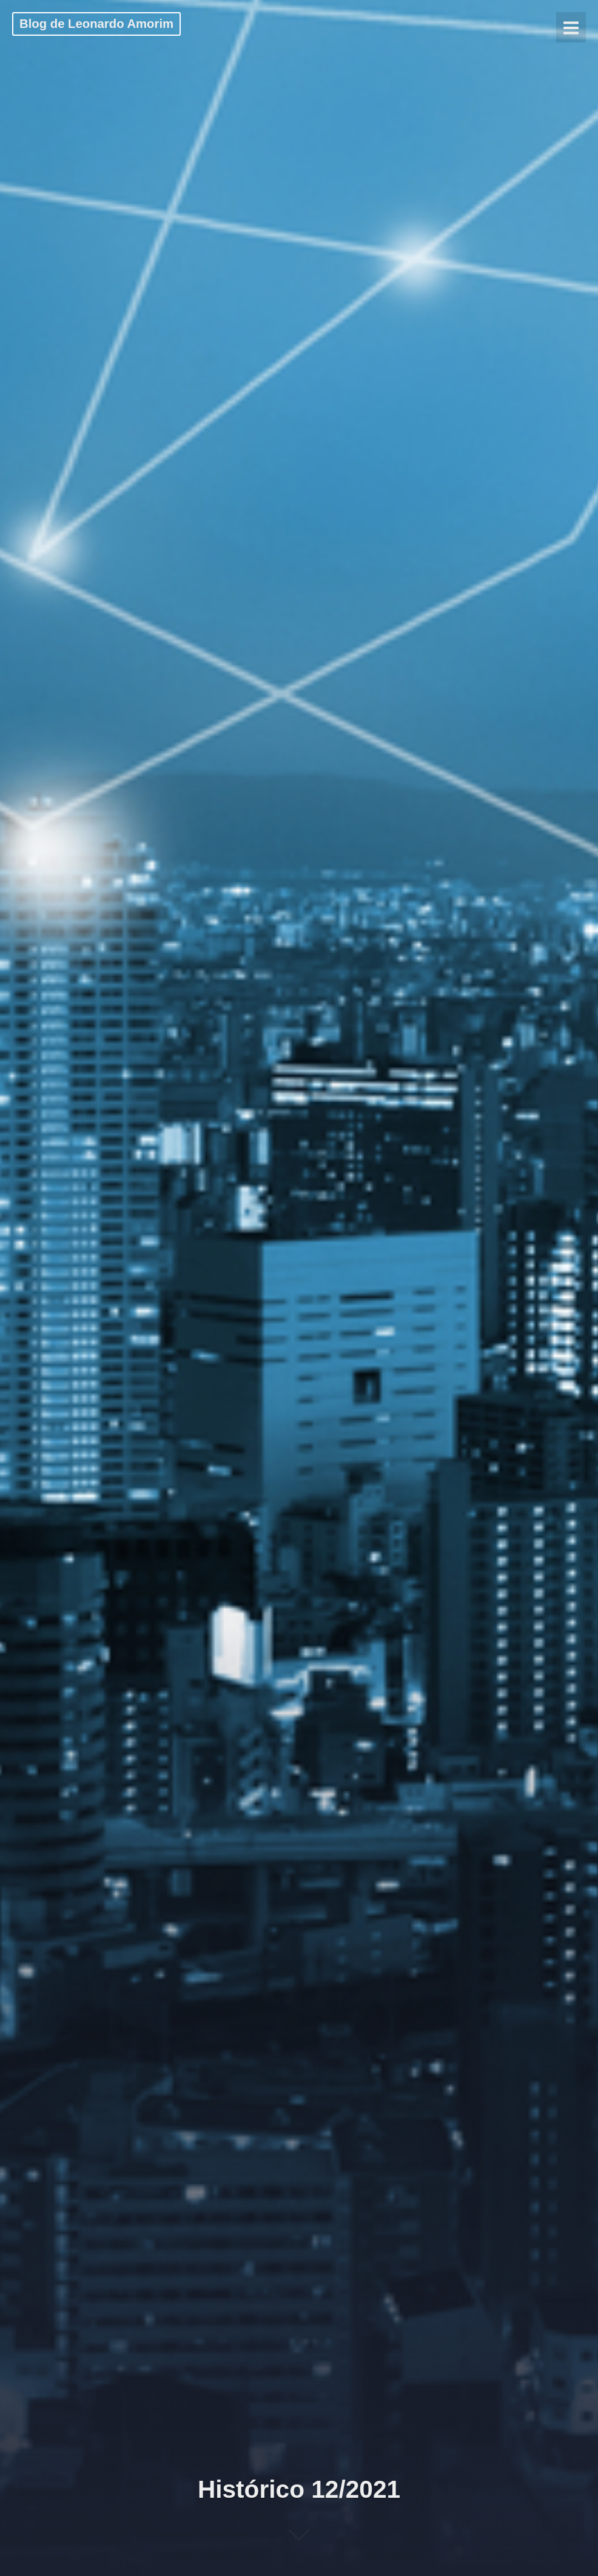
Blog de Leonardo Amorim (96, 23)
